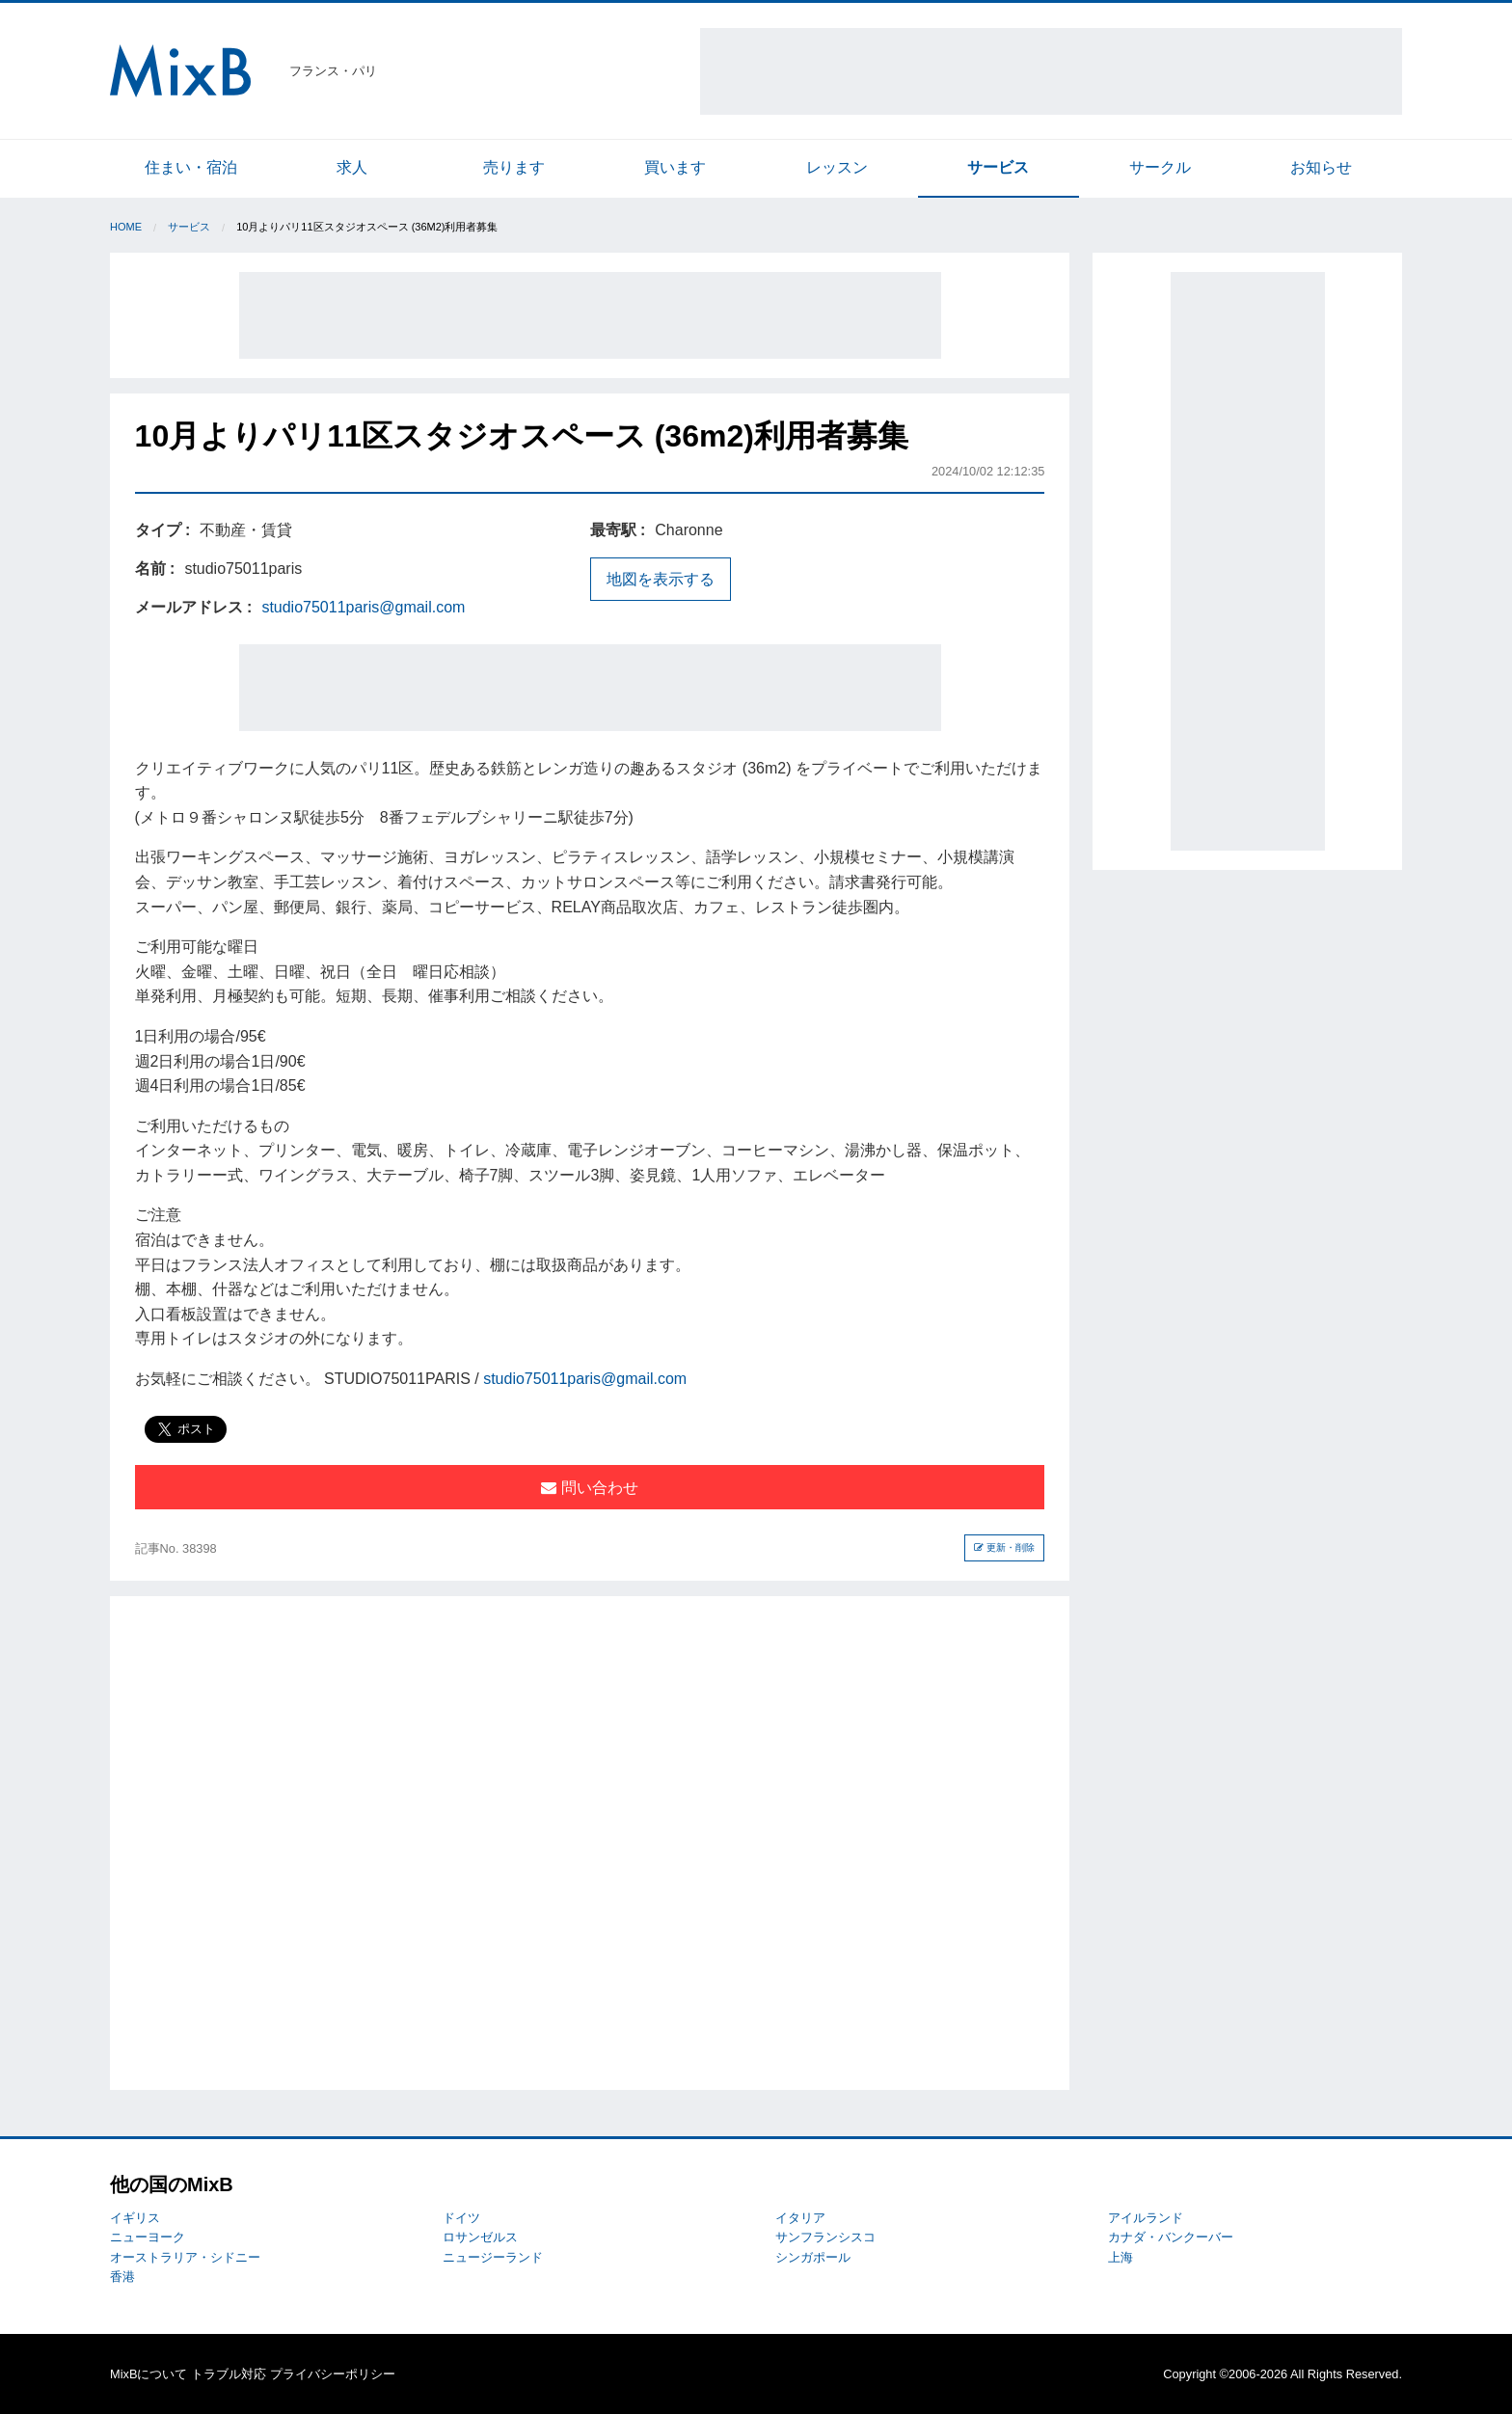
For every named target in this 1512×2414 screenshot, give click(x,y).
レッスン (837, 167)
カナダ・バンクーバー (1170, 2237)
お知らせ (1321, 167)
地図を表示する (661, 579)
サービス (998, 167)
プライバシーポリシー (332, 2374)
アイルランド (1145, 2218)
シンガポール (812, 2257)
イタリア (800, 2218)
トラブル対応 (228, 2374)
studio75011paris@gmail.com (363, 607)
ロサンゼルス (480, 2237)
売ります (514, 167)
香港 (122, 2276)
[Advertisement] (1051, 71)
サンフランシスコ (825, 2237)
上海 (1120, 2257)
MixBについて (148, 2374)
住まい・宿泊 (191, 167)
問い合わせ (589, 1487)
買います (675, 167)
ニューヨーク (147, 2237)
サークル (1160, 167)
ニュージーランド (493, 2257)
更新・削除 (1004, 1547)
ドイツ (461, 2218)
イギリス (135, 2218)
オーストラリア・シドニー (185, 2257)
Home (126, 226)
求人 (352, 167)
